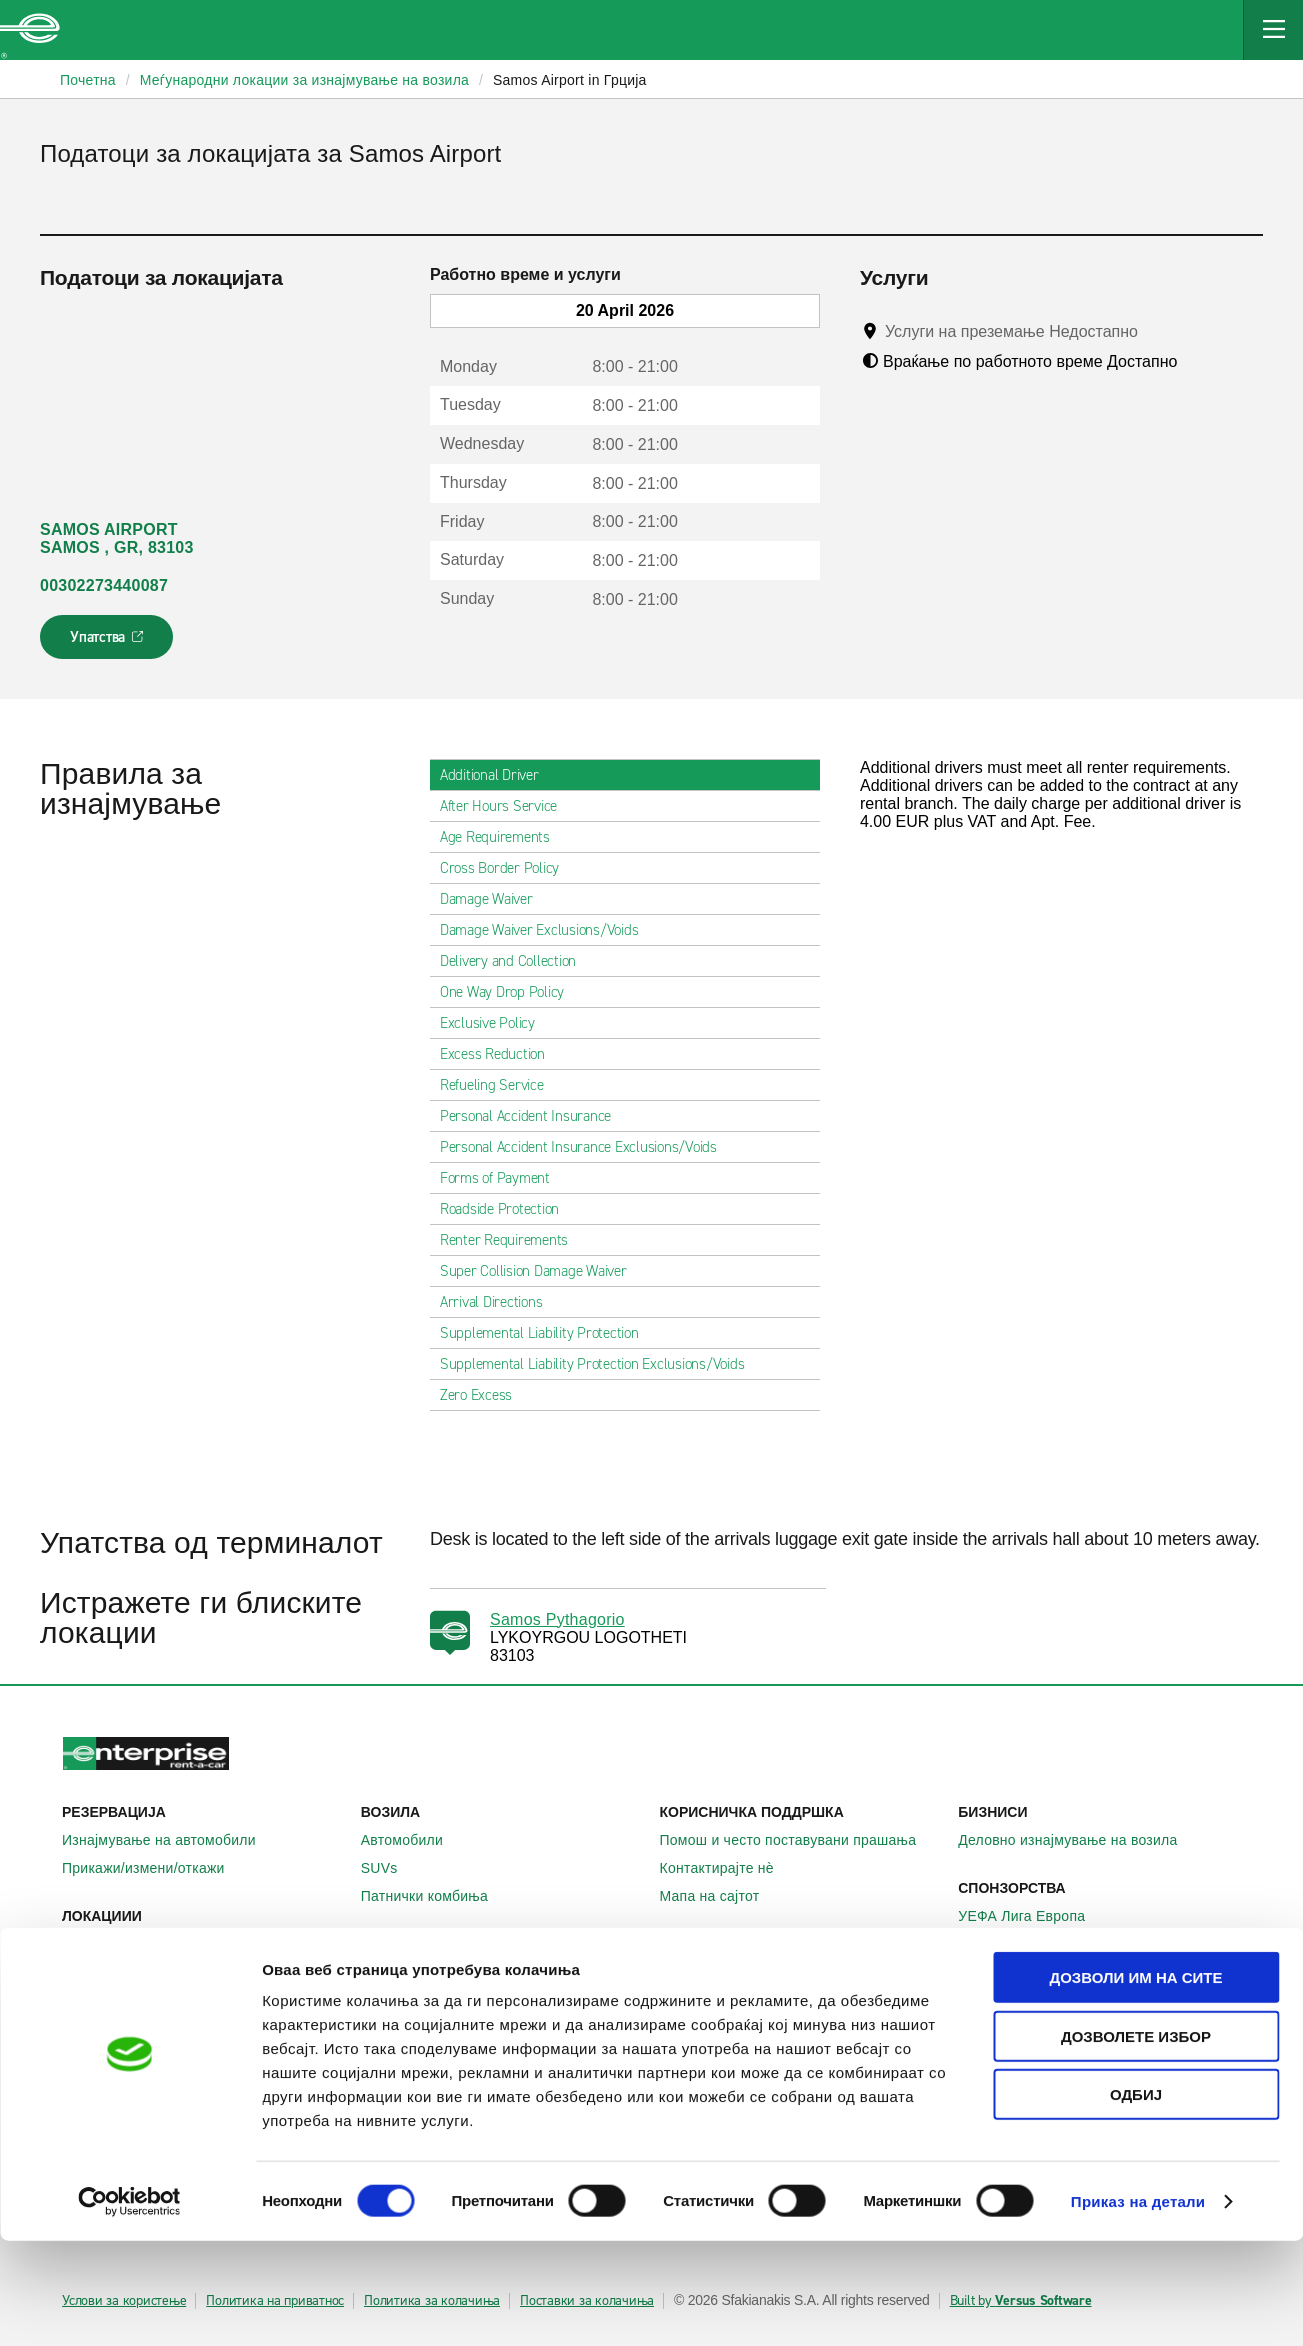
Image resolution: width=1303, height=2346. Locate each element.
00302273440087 (104, 585)
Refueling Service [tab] (500, 1085)
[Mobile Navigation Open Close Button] (1273, 30)
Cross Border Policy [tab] (507, 868)
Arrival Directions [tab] (499, 1302)
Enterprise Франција (438, 2028)
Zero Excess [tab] (484, 1395)
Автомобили (413, 1840)
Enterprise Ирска (427, 1972)
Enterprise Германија (441, 2000)
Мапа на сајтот (721, 1896)
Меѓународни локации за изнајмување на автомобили (203, 1999)
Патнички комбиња (435, 1896)
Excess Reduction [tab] (500, 1054)
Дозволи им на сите (1135, 2082)
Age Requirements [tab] (503, 837)
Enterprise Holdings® (740, 2000)
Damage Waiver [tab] (494, 899)
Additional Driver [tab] (497, 775)
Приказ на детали (1138, 2306)
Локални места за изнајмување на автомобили (203, 1953)
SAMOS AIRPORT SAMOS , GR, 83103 (117, 538)
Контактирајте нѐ (728, 1868)
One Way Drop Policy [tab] (510, 992)
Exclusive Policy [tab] (495, 1023)
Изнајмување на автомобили (170, 1840)
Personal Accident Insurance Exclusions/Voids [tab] (586, 1147)
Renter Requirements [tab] (512, 1240)
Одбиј (1136, 2199)
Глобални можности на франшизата (792, 2028)
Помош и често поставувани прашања (799, 1840)
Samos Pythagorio (557, 1619)
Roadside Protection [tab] (507, 1209)
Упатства (108, 643)
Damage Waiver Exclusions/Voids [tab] (547, 930)
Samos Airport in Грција (570, 80)
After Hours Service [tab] (506, 806)
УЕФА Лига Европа (1032, 1916)
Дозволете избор (1136, 2141)
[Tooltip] (1156, 331)
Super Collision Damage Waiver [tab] (541, 1271)
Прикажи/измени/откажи (154, 1868)
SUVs (390, 1868)
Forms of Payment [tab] (503, 1178)
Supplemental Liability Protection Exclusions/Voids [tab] (600, 1364)
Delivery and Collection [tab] (516, 961)
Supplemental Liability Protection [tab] (547, 1333)
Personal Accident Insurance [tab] (533, 1116)
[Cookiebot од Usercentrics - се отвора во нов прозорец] (129, 2307)
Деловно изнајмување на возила (1078, 1840)
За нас (693, 1972)
